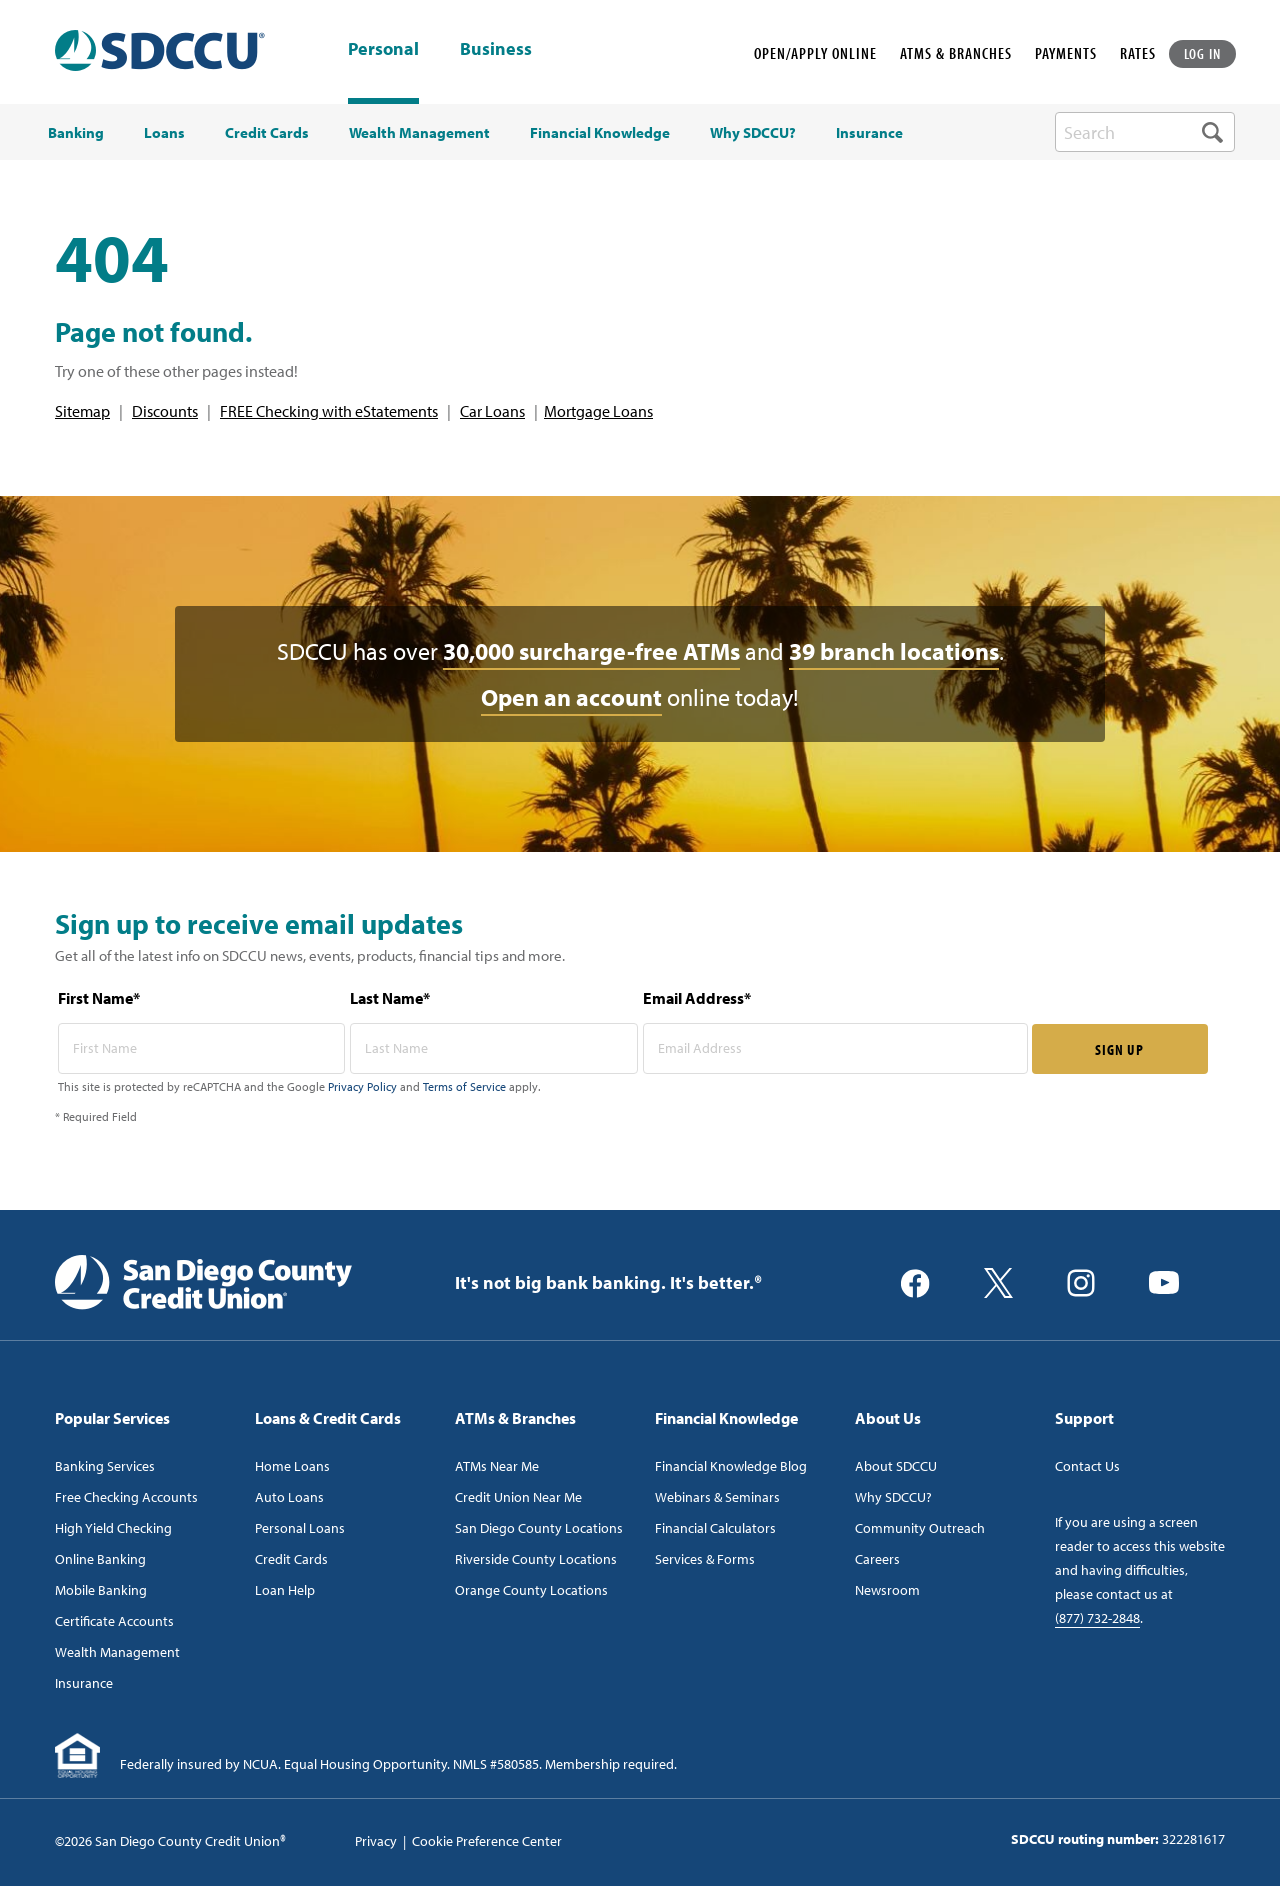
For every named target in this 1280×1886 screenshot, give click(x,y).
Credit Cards (291, 1559)
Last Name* (390, 998)
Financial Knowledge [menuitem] (600, 133)
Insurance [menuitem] (869, 133)
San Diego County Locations (539, 1528)
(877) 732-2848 (1097, 1618)
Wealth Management (117, 1652)
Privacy (376, 1841)
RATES (1138, 53)
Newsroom (887, 1590)
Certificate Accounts (114, 1621)
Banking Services (105, 1466)
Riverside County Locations (536, 1559)
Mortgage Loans (598, 411)
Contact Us (1087, 1466)
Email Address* (697, 998)
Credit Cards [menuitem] (267, 133)
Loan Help (285, 1590)
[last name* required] (494, 1048)
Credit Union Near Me (518, 1497)
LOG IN (1203, 53)
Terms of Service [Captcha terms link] (464, 1086)
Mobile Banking (101, 1590)
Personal (383, 48)
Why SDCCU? (893, 1497)
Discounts (165, 411)
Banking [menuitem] (76, 133)
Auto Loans (289, 1497)
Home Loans (292, 1466)
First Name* (99, 998)
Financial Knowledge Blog (731, 1466)
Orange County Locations (531, 1590)
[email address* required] (835, 1048)
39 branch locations (894, 651)
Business (496, 50)
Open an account (571, 697)
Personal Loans (300, 1528)
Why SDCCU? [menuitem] (753, 133)
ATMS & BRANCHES (956, 53)
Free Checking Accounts (126, 1497)
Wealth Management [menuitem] (419, 133)
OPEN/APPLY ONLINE (815, 53)
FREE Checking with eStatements (329, 411)
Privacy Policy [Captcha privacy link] (362, 1086)
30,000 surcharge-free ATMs (591, 651)
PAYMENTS (1066, 53)
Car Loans (492, 411)
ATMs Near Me (497, 1466)
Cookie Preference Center (487, 1841)
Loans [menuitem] (164, 133)
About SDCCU (896, 1466)
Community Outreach (920, 1528)
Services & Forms (705, 1559)
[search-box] (1145, 132)
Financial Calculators (715, 1528)
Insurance (84, 1683)
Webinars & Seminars (717, 1497)
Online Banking (100, 1559)
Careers (877, 1559)
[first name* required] (202, 1048)
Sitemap (82, 411)
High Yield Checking (113, 1528)
